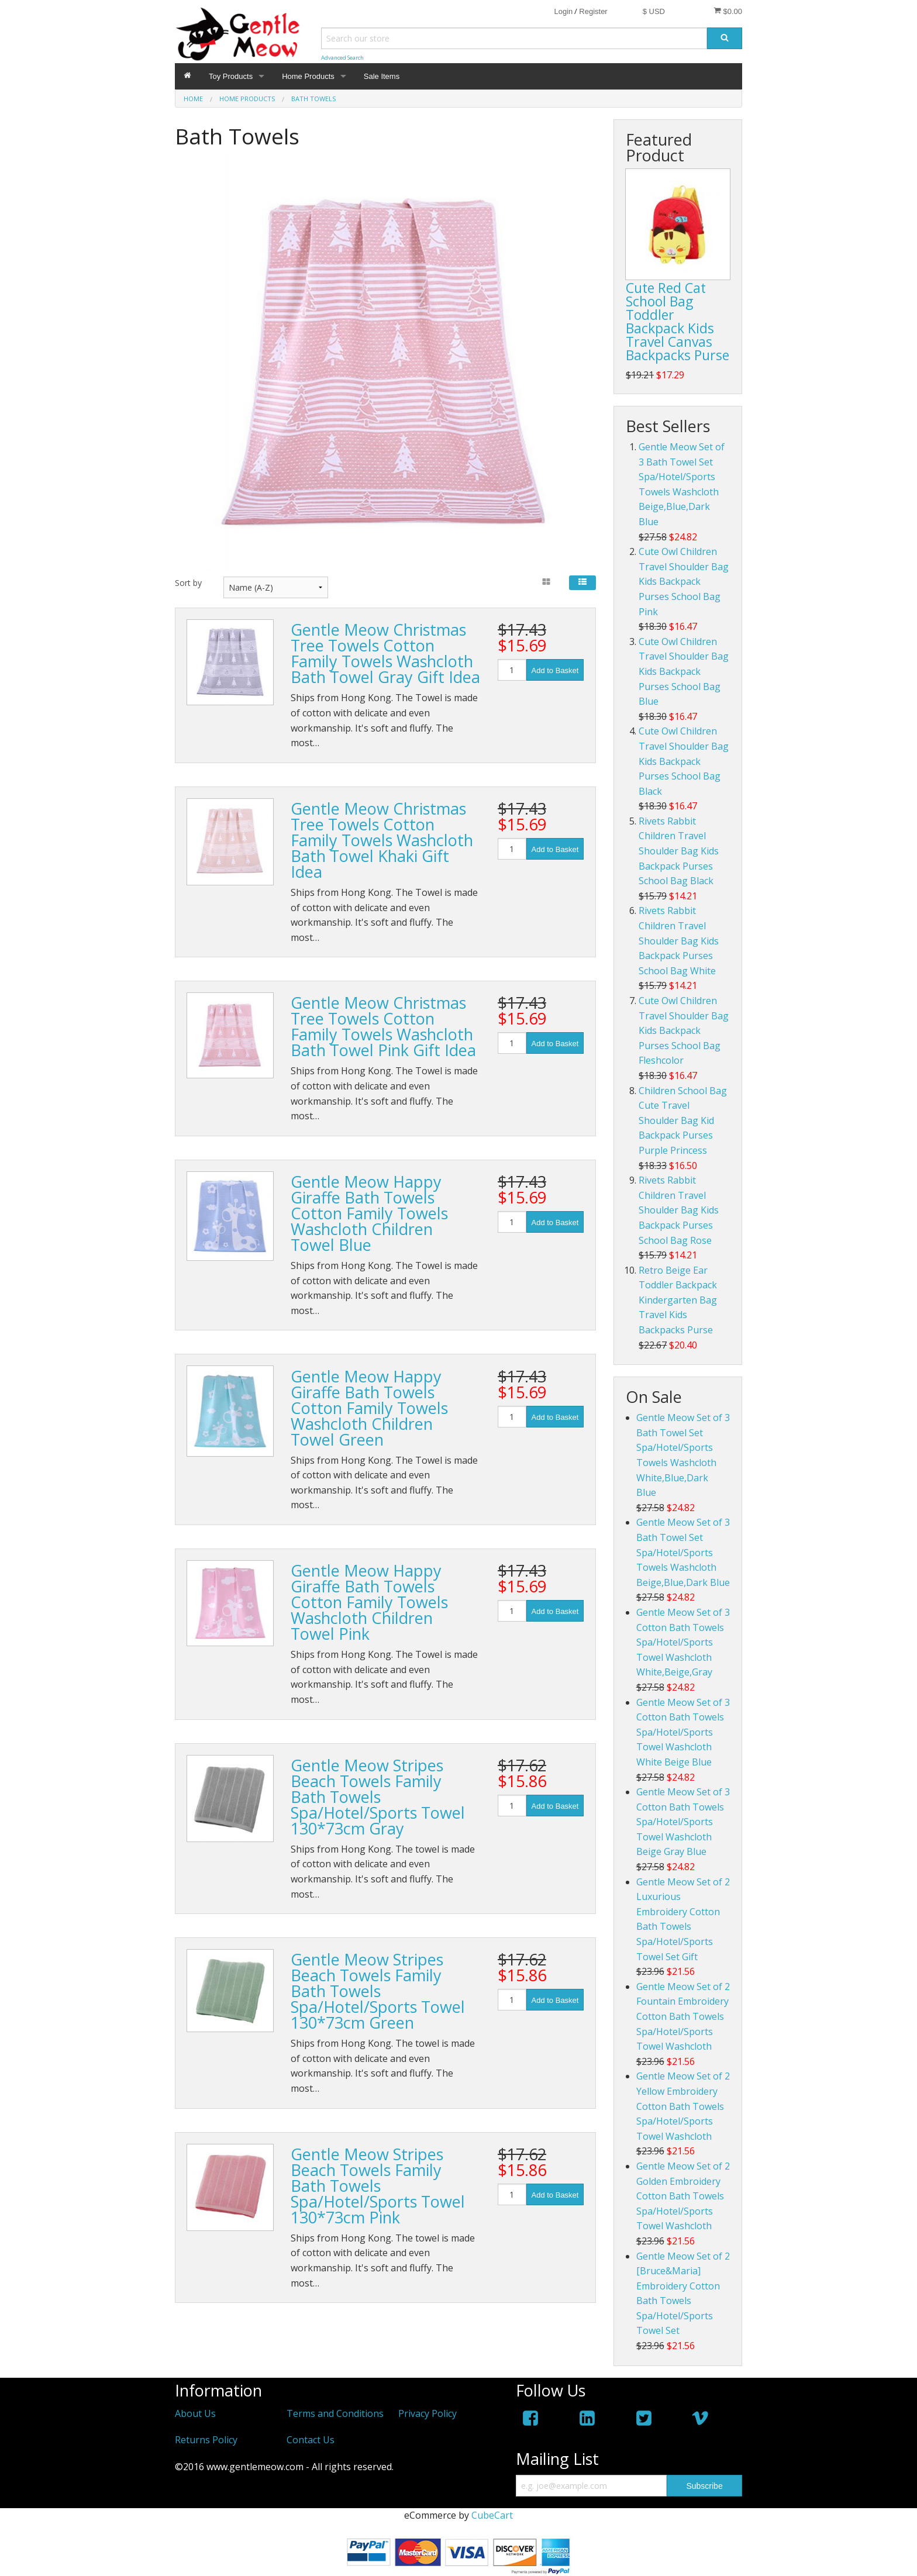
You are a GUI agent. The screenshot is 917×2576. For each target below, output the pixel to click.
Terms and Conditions (335, 2413)
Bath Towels (313, 98)
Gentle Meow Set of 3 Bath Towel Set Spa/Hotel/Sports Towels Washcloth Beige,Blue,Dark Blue (683, 1552)
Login (563, 11)
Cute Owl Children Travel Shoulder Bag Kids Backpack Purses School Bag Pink (684, 581)
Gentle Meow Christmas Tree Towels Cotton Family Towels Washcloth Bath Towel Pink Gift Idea (383, 1026)
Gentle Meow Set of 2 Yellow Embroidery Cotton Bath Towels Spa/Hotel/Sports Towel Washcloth (683, 2106)
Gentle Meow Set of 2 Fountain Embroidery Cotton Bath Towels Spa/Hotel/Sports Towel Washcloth (683, 2016)
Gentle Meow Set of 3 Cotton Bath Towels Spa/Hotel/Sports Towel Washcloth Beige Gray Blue (683, 1821)
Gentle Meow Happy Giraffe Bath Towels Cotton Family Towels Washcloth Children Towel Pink (369, 1602)
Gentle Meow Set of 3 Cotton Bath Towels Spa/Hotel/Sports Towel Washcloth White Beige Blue (683, 1732)
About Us (195, 2413)
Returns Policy (206, 2439)
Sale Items (381, 76)
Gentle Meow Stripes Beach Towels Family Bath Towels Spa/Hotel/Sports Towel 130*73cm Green (378, 1991)
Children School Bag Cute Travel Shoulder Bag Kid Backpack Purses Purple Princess (683, 1120)
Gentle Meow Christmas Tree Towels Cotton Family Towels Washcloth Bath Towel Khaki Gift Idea (382, 840)
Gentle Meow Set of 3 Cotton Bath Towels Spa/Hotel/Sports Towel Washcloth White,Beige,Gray (683, 1642)
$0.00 (727, 11)
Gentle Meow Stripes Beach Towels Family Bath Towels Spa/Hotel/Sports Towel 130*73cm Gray (378, 1796)
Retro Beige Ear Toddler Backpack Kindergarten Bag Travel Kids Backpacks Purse (678, 1300)
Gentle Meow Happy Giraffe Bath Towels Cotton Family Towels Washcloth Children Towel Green (369, 1407)
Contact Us (311, 2439)
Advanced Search (342, 57)
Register (593, 11)
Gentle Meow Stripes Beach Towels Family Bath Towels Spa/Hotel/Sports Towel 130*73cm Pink (378, 2185)
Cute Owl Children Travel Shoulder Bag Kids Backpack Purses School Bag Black (684, 761)
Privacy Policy (427, 2413)
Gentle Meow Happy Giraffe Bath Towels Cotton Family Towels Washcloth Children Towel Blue (369, 1213)
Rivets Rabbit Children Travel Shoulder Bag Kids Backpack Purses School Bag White (679, 940)
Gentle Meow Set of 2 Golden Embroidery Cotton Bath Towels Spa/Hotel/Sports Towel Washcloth (683, 2196)
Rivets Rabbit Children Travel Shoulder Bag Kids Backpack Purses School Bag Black (679, 851)
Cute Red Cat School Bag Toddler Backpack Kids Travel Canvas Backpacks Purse (677, 321)
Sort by (188, 582)
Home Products (308, 76)
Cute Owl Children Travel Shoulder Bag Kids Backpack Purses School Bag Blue (684, 671)
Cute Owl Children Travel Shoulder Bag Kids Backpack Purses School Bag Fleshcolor (684, 1030)
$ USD (654, 11)
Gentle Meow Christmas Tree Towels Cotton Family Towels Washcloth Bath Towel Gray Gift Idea (385, 653)
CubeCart (492, 2515)
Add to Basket (555, 670)
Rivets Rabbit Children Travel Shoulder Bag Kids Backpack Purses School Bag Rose (679, 1210)
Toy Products (231, 76)
